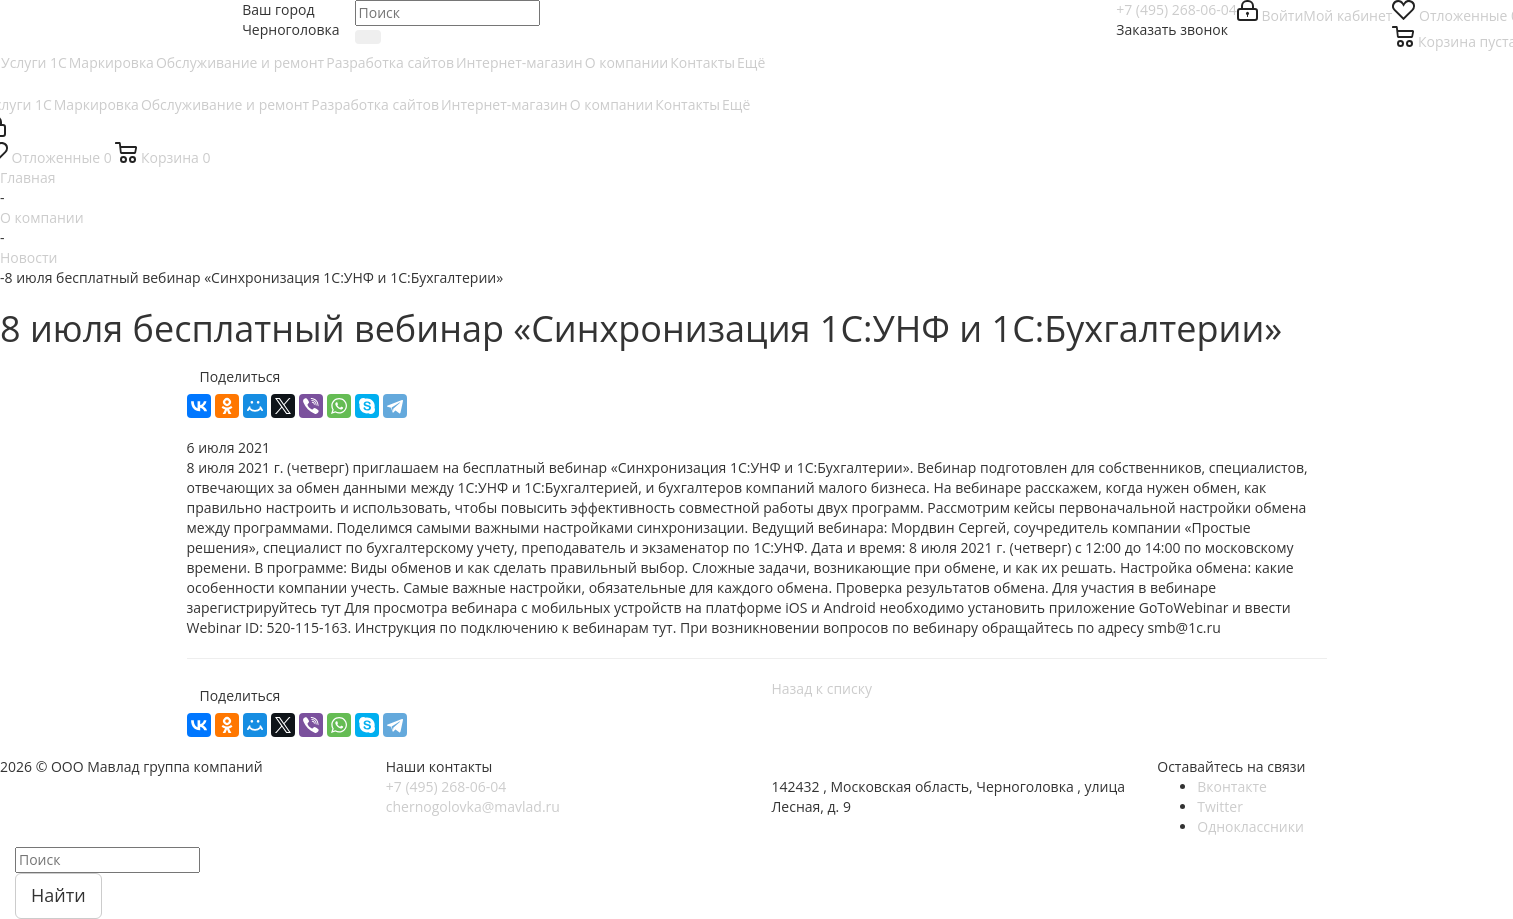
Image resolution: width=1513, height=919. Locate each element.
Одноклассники (1250, 826)
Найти (58, 895)
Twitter (1220, 806)
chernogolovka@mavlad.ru (473, 806)
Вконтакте (1232, 786)
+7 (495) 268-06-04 (1176, 9)
